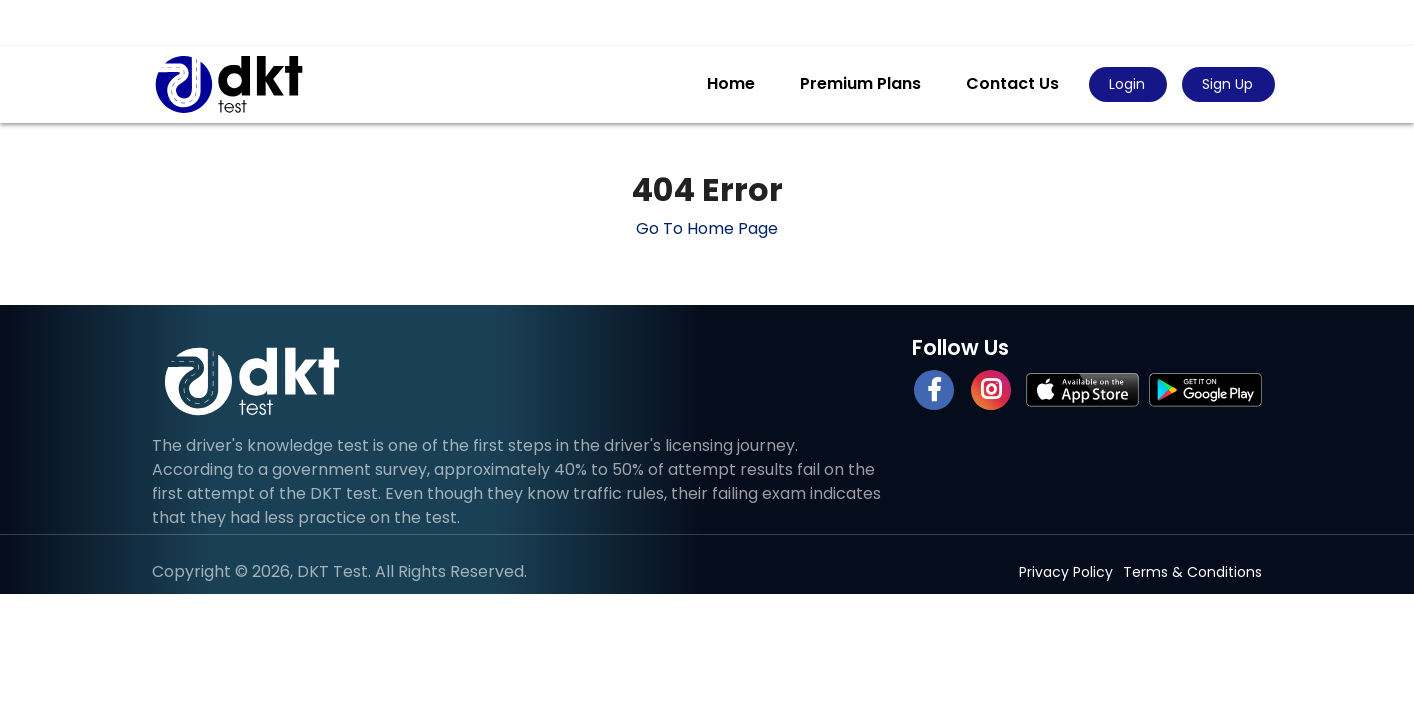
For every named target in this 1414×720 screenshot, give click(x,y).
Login (1127, 84)
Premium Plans (860, 83)
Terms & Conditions (1192, 572)
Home (731, 83)
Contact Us (1012, 83)
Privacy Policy (1066, 572)
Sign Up (1227, 84)
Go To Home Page (707, 228)
